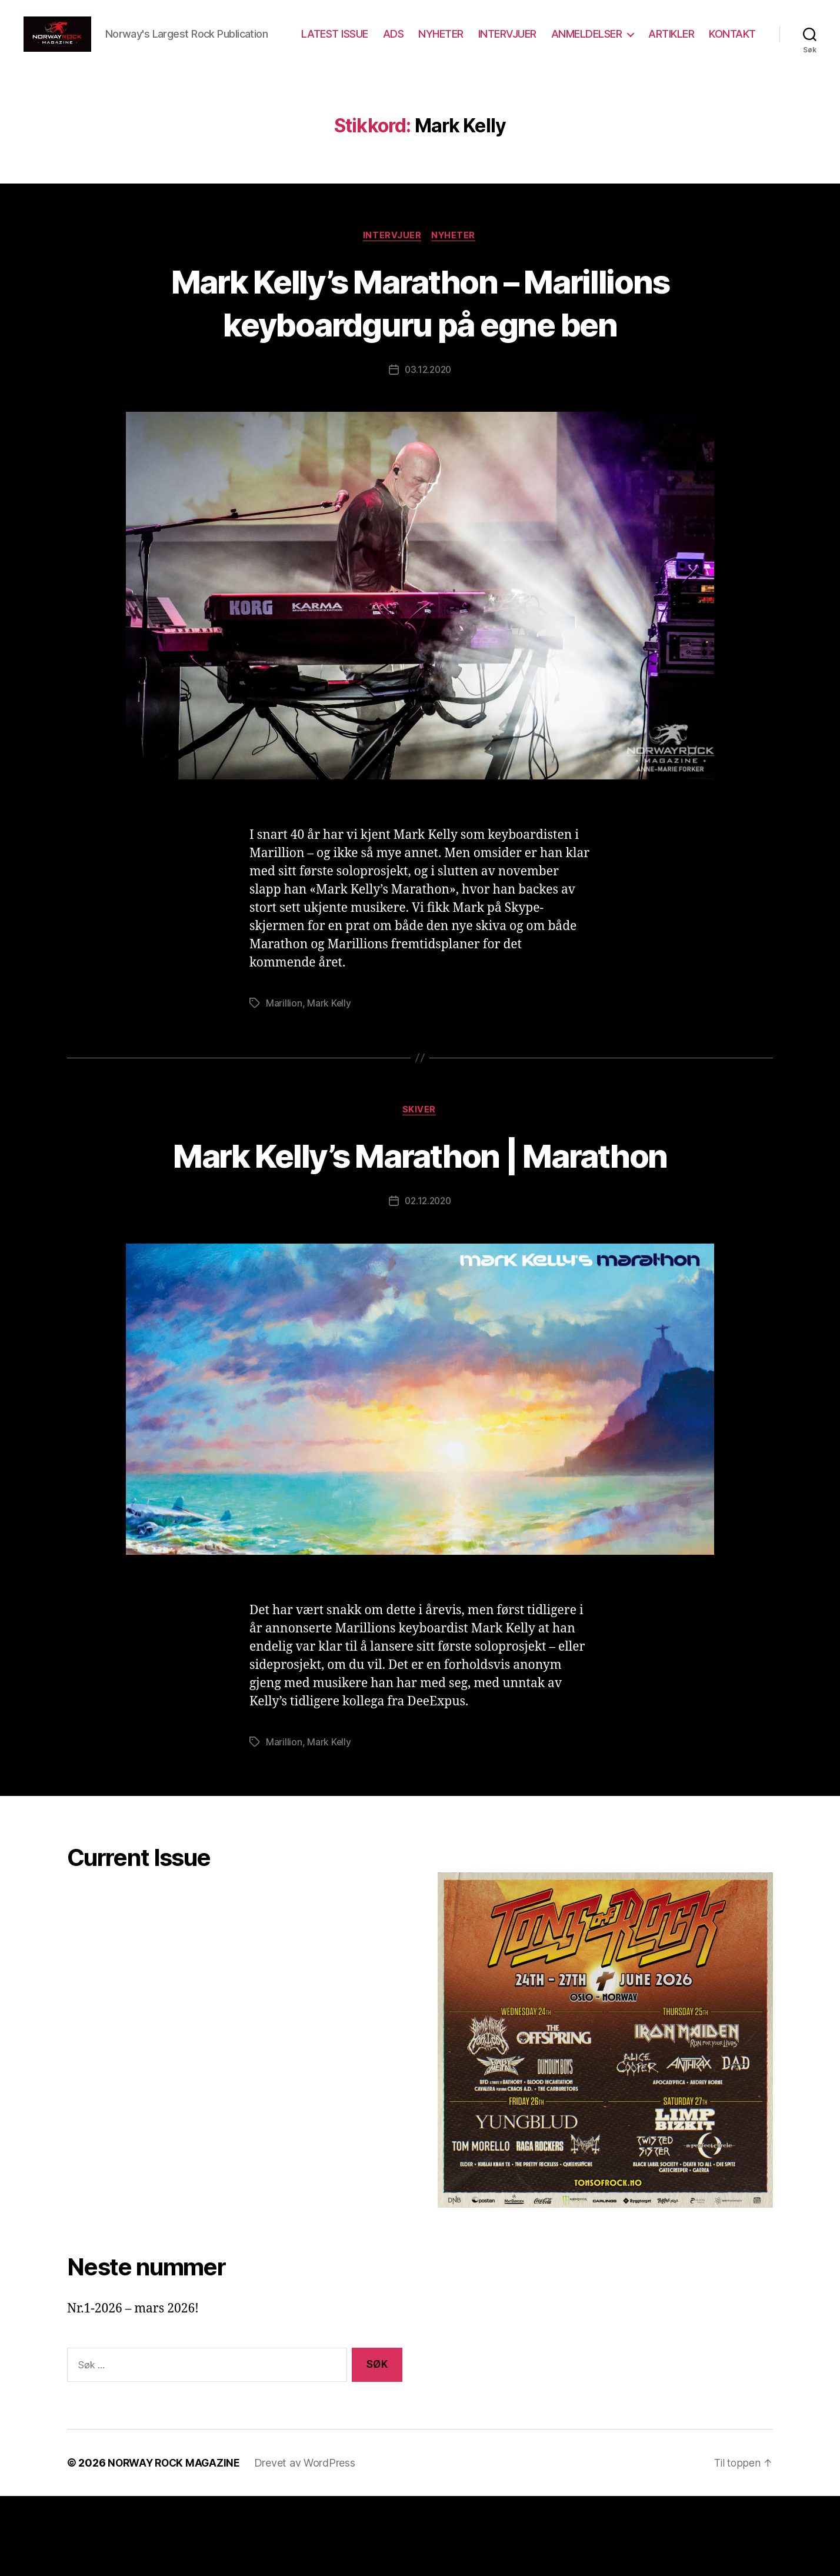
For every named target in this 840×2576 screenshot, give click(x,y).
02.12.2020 (428, 1281)
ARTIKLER (733, 43)
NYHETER (502, 43)
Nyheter (455, 271)
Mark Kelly (329, 1083)
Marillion (284, 1083)
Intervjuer (391, 271)
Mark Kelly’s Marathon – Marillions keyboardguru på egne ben (420, 359)
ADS (454, 43)
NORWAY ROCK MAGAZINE (176, 2543)
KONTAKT (732, 60)
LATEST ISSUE (395, 43)
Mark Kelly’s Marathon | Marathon (420, 1234)
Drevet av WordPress (309, 2543)
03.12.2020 (428, 449)
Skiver (419, 1190)
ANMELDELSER (648, 43)
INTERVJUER (568, 43)
